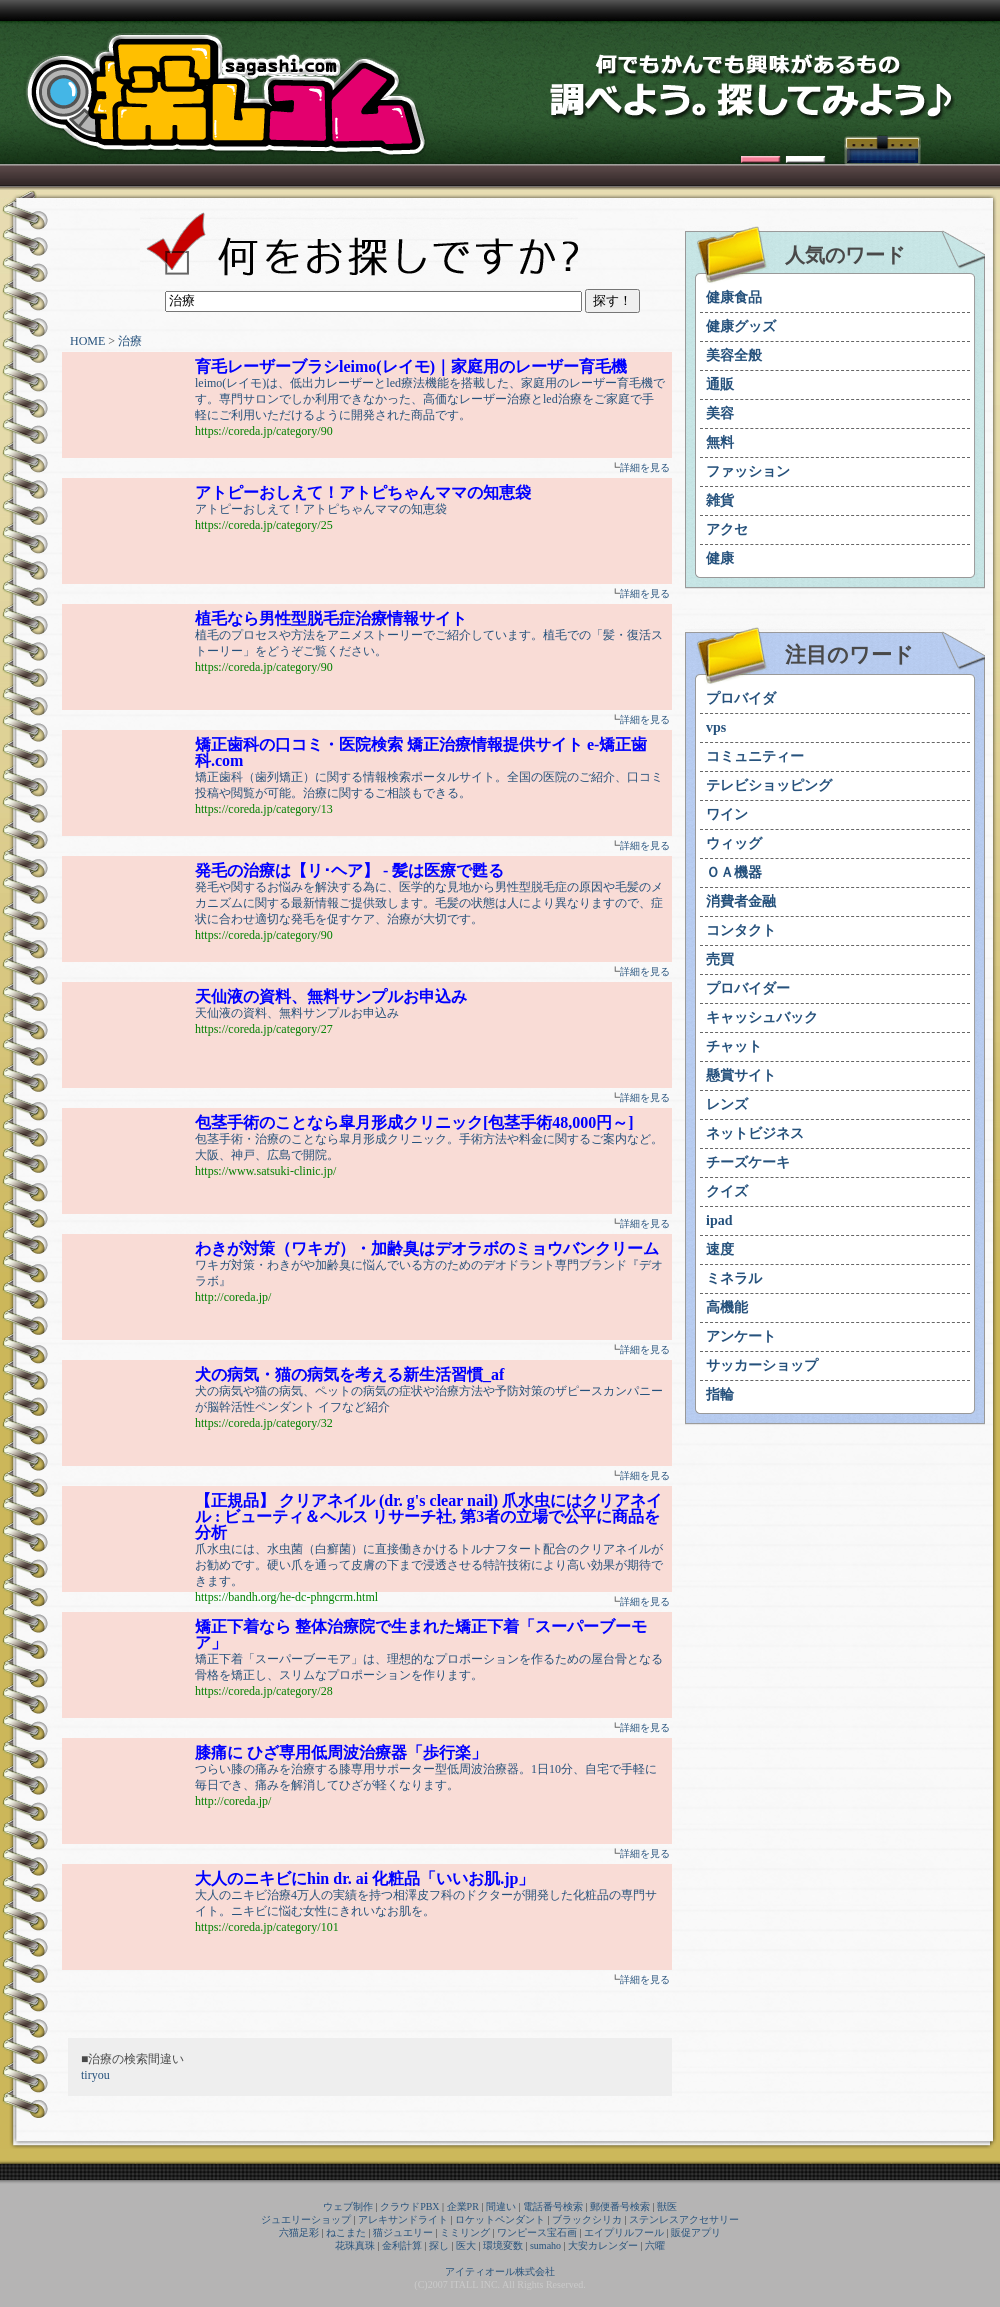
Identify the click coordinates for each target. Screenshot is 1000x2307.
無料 (720, 442)
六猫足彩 (299, 2232)
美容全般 (734, 355)
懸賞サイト (741, 1075)
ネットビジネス (755, 1133)
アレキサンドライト (403, 2219)
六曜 (655, 2245)
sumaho (545, 2245)
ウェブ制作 (348, 2206)
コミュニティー (755, 756)
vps (716, 727)
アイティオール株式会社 (500, 2271)
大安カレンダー (603, 2245)
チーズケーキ (748, 1162)
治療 (130, 341)
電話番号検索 (553, 2206)
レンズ (727, 1104)
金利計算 (402, 2245)
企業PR (463, 2206)
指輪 (720, 1394)
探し (439, 2245)
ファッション (748, 471)
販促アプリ (696, 2232)
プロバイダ (741, 698)
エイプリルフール (624, 2232)
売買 (720, 959)
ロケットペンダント (500, 2219)
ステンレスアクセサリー (684, 2219)
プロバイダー (748, 988)
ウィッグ (734, 843)
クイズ (727, 1191)
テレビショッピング (769, 785)
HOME (87, 341)
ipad (719, 1220)
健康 (720, 558)
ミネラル (734, 1278)
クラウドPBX (409, 2206)
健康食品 (734, 297)
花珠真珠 (355, 2245)
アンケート (741, 1336)
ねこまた (346, 2232)
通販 (720, 384)
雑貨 (720, 500)
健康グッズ (741, 326)
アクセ (727, 529)
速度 (720, 1249)
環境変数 (503, 2245)
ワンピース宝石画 (537, 2232)
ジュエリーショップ (306, 2219)
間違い (501, 2206)
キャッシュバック (762, 1017)
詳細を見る (645, 467)
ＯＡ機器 (734, 872)
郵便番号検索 (620, 2206)
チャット (734, 1046)
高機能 (727, 1307)
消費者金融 (741, 901)
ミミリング (465, 2232)
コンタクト (741, 930)
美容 (720, 413)
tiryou (95, 2075)
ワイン (727, 814)
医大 (466, 2245)
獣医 (667, 2206)
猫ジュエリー (403, 2232)
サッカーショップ (762, 1365)
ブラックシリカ (587, 2219)
